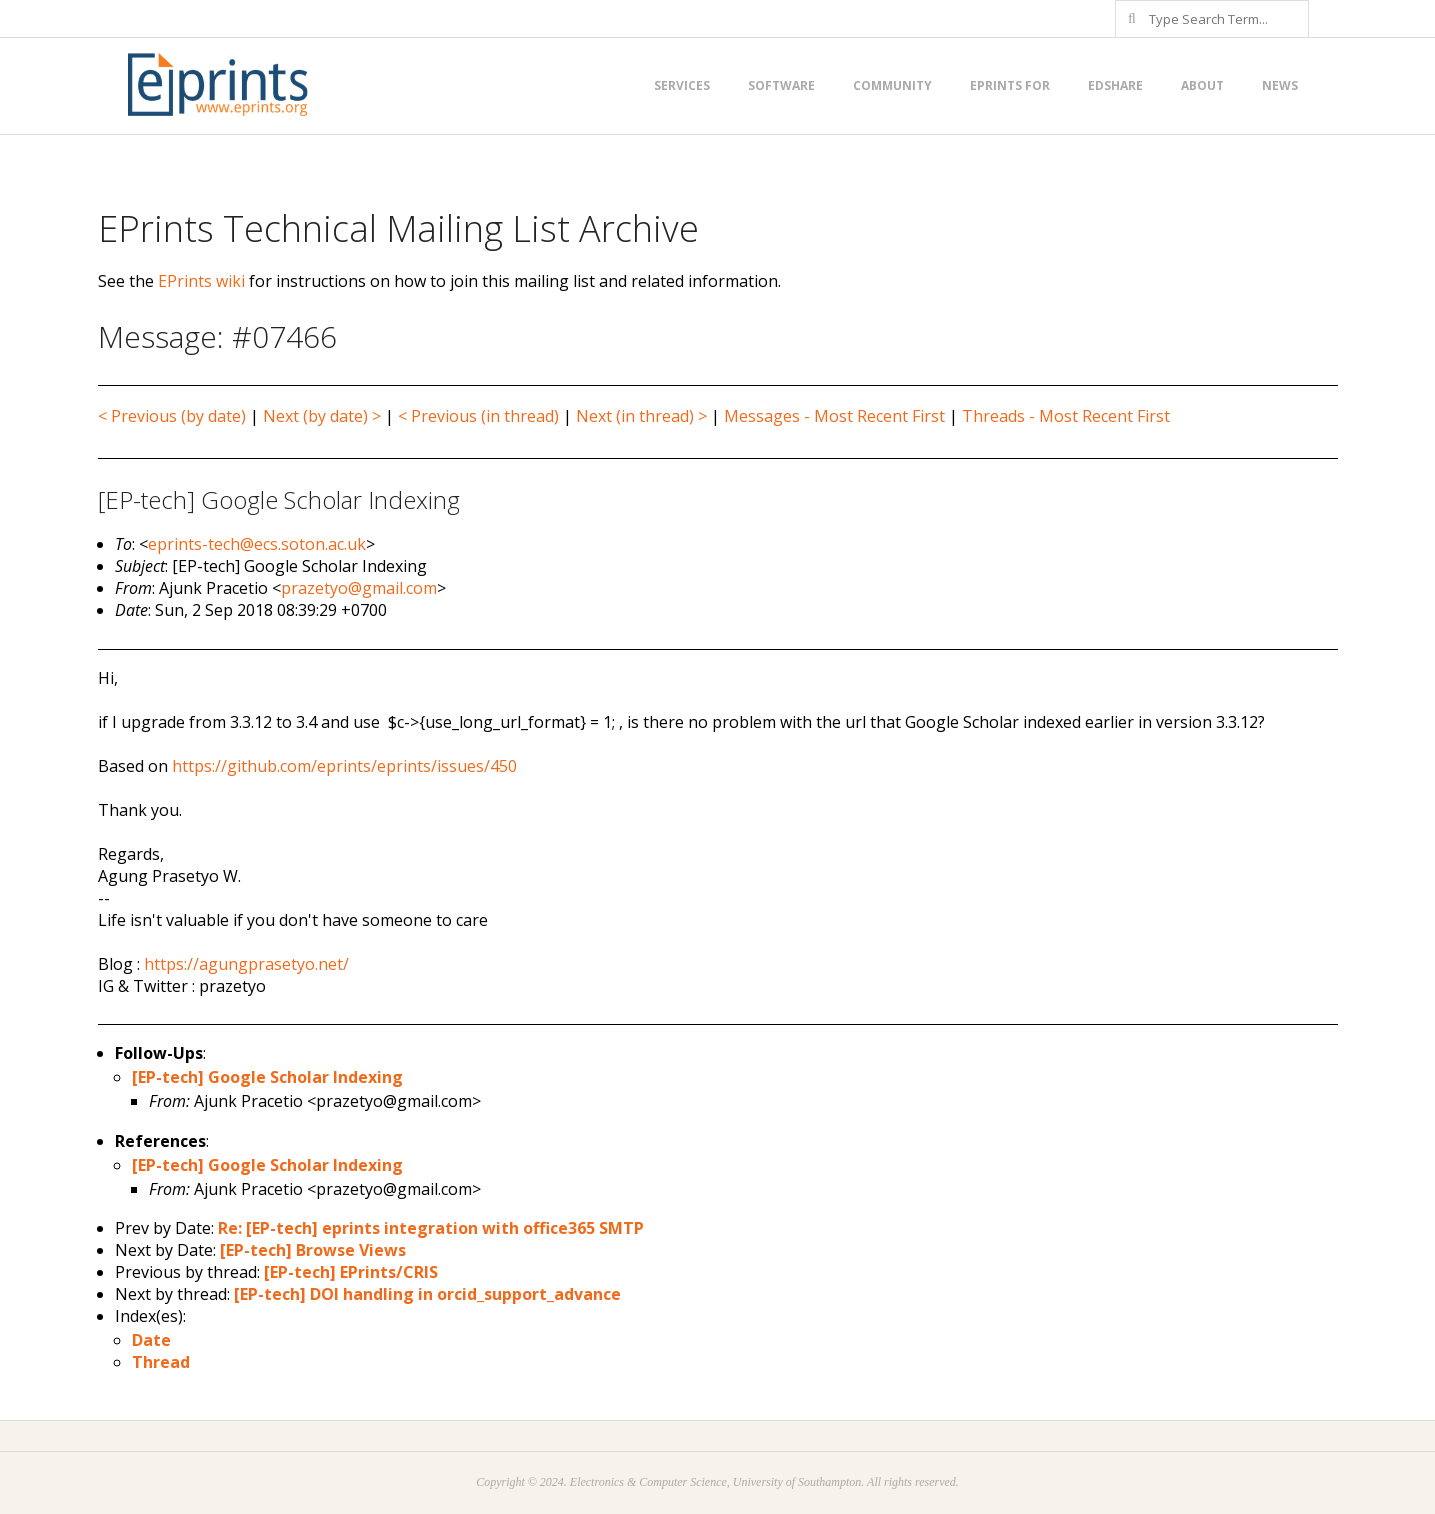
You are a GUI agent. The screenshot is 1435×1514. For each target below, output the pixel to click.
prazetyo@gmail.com (359, 588)
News (1280, 85)
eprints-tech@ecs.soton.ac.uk (257, 544)
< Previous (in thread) (478, 416)
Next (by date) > (322, 416)
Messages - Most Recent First (834, 416)
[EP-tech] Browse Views (313, 1250)
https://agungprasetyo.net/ (246, 964)
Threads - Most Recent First (1066, 416)
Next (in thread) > (641, 416)
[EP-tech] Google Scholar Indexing (267, 1077)
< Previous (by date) (172, 416)
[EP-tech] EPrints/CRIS (351, 1272)
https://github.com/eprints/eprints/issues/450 (344, 766)
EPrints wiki (201, 281)
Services (682, 85)
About (1202, 85)
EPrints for (1010, 85)
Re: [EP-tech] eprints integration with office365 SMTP (431, 1228)
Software (781, 85)
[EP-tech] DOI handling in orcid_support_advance (427, 1294)
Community (892, 85)
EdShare (1115, 85)
